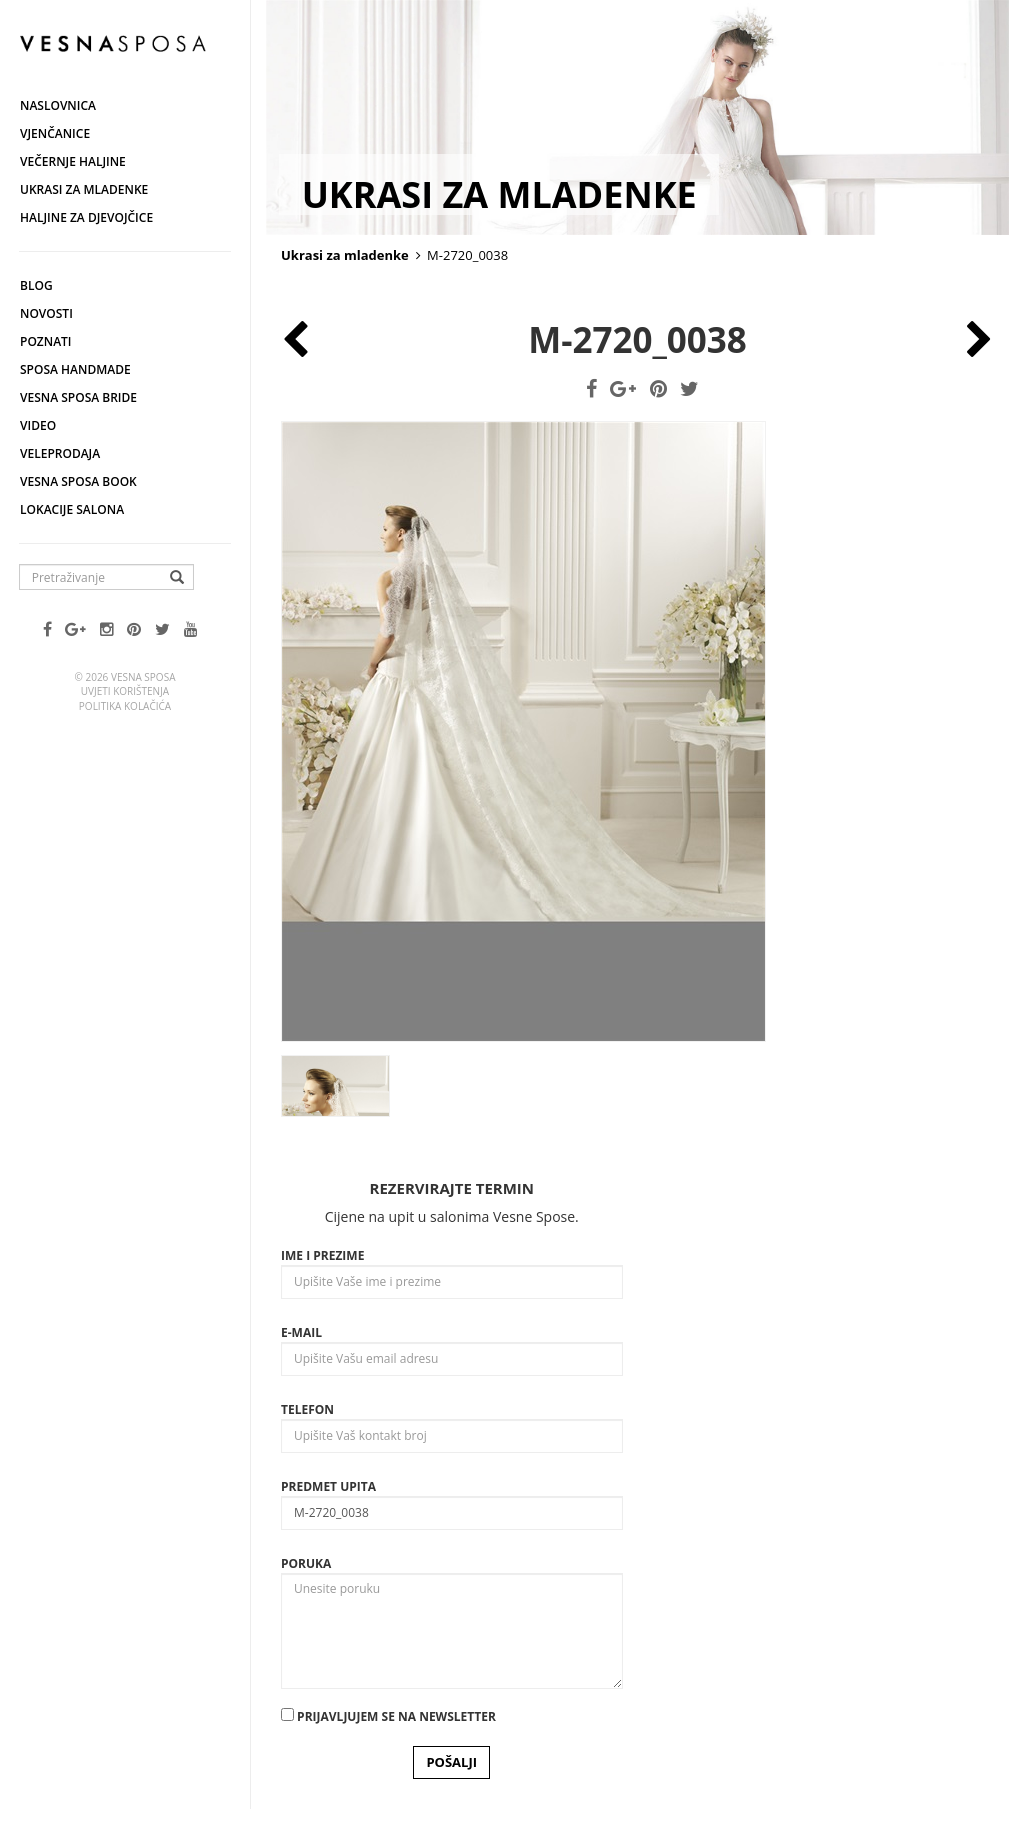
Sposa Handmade (75, 369)
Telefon (307, 1409)
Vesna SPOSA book (78, 481)
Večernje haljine (73, 161)
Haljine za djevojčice (86, 217)
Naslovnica (58, 105)
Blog (36, 285)
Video (38, 425)
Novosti (46, 313)
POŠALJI (451, 1762)
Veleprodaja (60, 453)
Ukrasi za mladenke (84, 189)
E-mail (301, 1332)
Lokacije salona (72, 509)
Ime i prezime (322, 1255)
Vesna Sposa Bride (78, 397)
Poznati (46, 341)
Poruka (306, 1563)
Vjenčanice (55, 133)
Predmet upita (328, 1486)
